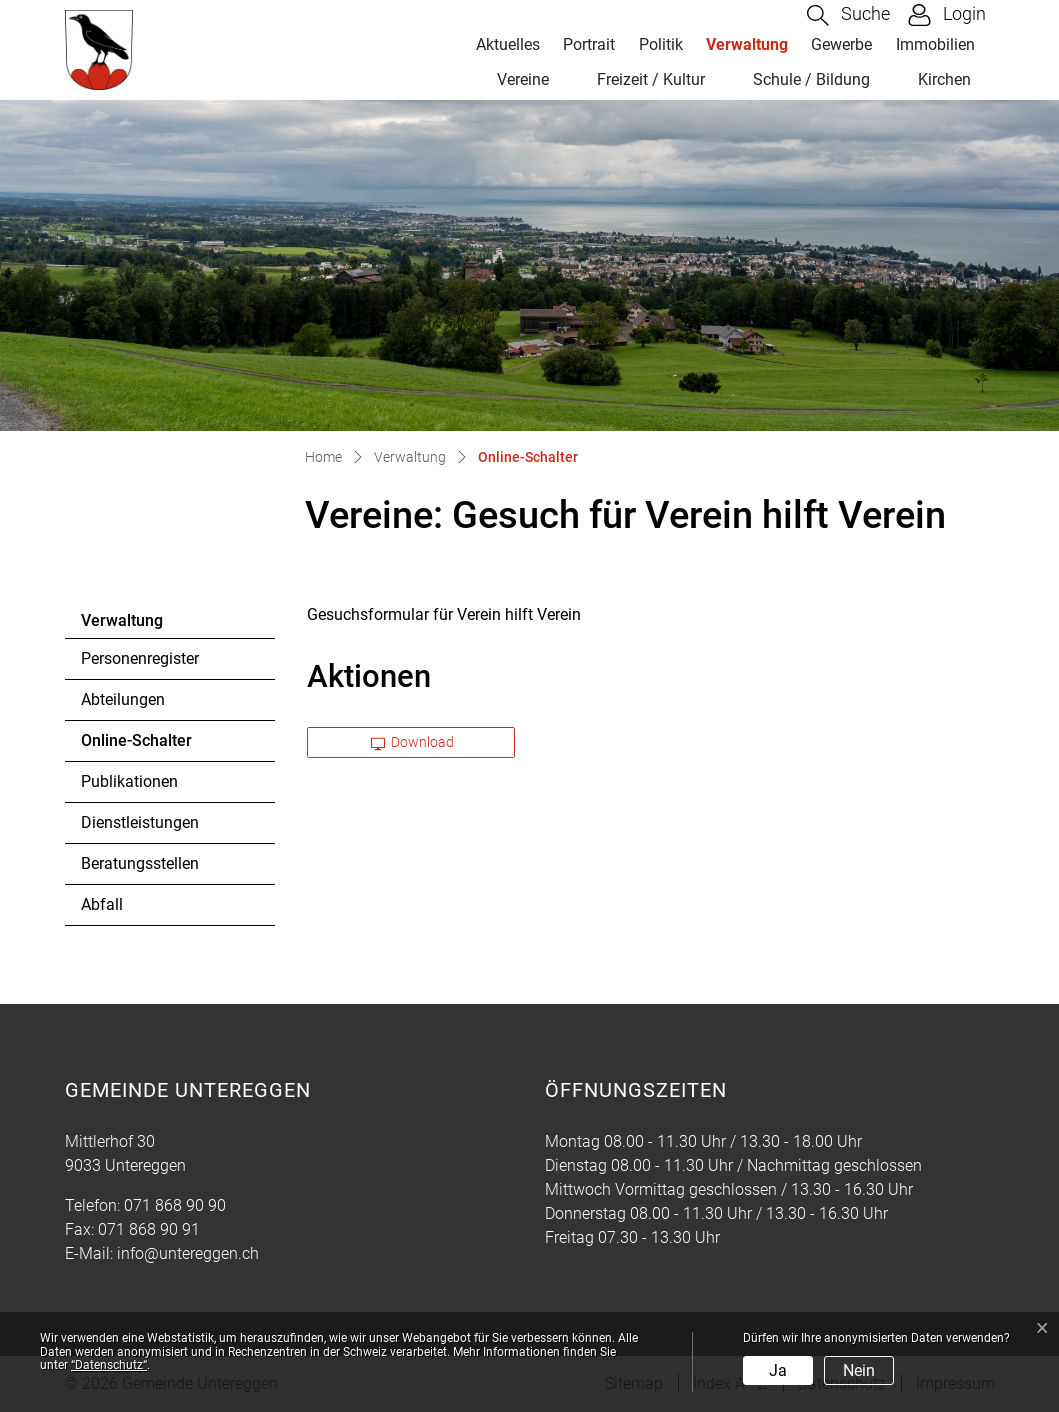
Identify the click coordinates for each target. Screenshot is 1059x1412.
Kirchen (944, 79)
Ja (778, 1370)
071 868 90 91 (149, 1229)
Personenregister (140, 658)
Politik (661, 44)
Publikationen (129, 781)
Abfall (102, 904)
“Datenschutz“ (109, 1365)
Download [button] (413, 742)
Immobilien (935, 44)
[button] (848, 15)
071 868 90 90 (175, 1205)
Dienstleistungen (140, 822)
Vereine (523, 79)
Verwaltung (747, 44)
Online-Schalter (136, 746)
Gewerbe (841, 44)
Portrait (589, 44)
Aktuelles (508, 44)
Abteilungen (123, 699)
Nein (859, 1370)
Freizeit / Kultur (651, 79)
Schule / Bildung (811, 79)
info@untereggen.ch (188, 1253)
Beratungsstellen (140, 863)
